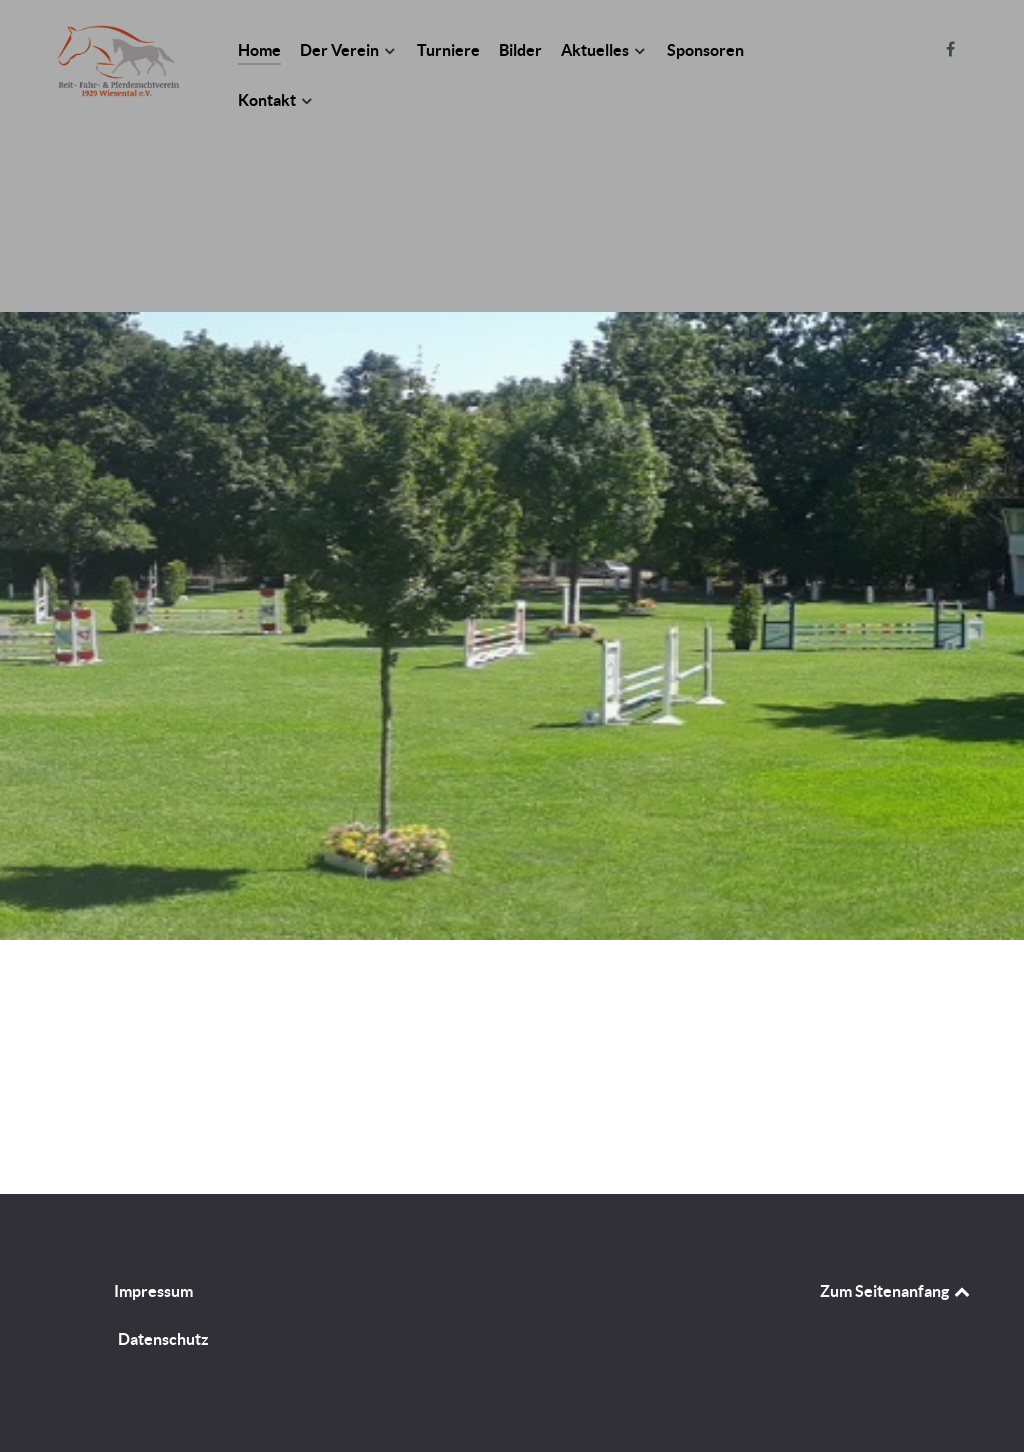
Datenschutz (163, 1339)
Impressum (153, 1291)
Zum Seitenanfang (896, 1291)
